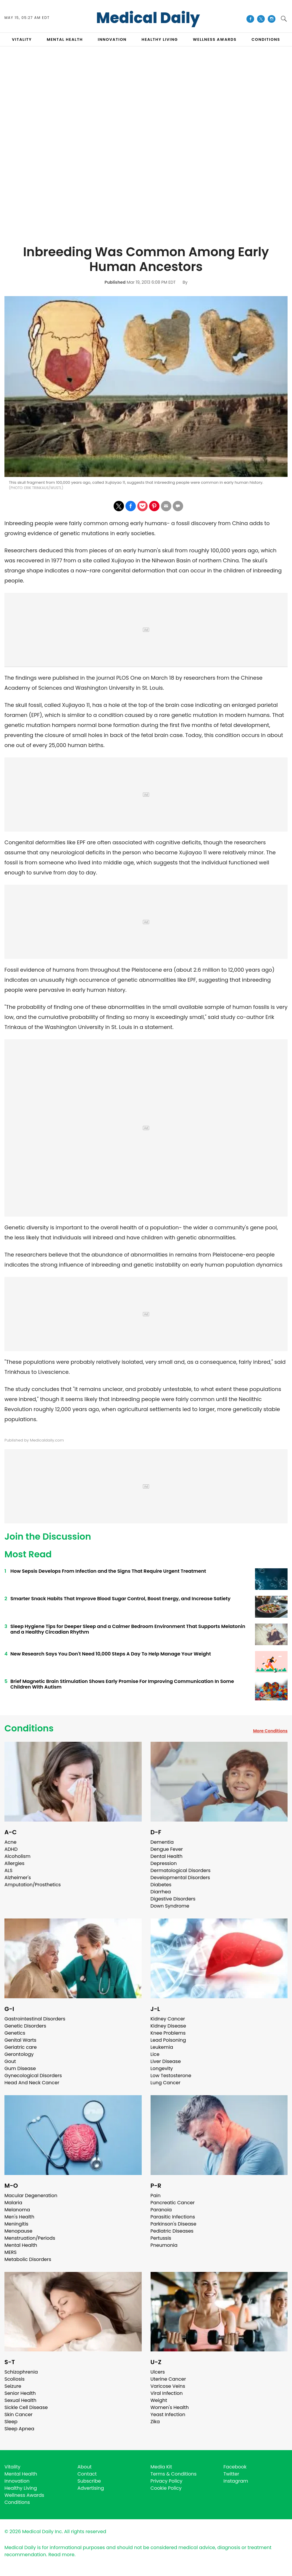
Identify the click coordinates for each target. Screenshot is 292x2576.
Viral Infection (167, 2393)
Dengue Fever (167, 1849)
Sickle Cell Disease (26, 2407)
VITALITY (22, 39)
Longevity (162, 2068)
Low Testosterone (171, 2075)
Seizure (12, 2386)
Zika (155, 2421)
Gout (10, 2061)
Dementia (162, 1842)
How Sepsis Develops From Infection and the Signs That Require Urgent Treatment (108, 1571)
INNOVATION (112, 39)
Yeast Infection (168, 2414)
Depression (164, 1863)
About (85, 2466)
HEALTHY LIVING (160, 39)
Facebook (234, 2466)
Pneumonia (164, 2245)
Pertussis (161, 2238)
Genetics (14, 2033)
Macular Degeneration (30, 2195)
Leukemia (162, 2047)
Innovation (17, 2481)
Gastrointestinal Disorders (34, 2018)
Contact (87, 2474)
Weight (159, 2400)
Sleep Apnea (19, 2428)
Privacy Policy (167, 2481)
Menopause (18, 2231)
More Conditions (270, 1731)
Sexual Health (20, 2400)
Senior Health (20, 2393)
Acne (10, 1842)
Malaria (13, 2202)
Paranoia (161, 2209)
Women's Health (170, 2407)
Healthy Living (20, 2488)
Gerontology (19, 2054)
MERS (10, 2252)
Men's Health (19, 2216)
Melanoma (17, 2209)
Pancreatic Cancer (173, 2202)
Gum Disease (20, 2068)
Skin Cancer (18, 2414)
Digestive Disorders (173, 1898)
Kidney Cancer (168, 2018)
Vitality (12, 2466)
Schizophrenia (21, 2372)
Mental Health (20, 2245)
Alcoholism (17, 1856)
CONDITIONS (265, 39)
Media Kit (161, 2466)
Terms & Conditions (174, 2474)
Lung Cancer (166, 2082)
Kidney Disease (168, 2026)
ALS (8, 1870)
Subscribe (89, 2481)
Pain (156, 2195)
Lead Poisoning (168, 2040)
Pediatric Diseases (172, 2231)
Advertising (91, 2488)
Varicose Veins (168, 2386)
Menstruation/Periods (29, 2238)
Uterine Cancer (168, 2379)
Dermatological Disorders (181, 1870)
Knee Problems (168, 2033)
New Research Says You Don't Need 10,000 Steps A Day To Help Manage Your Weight (110, 1653)
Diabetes (161, 1884)
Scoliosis (14, 2379)
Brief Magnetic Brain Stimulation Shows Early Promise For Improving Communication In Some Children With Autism (122, 1684)
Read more (61, 2554)
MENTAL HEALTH (65, 39)
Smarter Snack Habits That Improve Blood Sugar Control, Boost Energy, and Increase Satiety (120, 1598)
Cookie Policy (166, 2488)
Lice (155, 2054)
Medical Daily (148, 18)
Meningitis (16, 2223)
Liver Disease (166, 2061)
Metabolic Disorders (27, 2259)
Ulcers (158, 2372)
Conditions (29, 1728)
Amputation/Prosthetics (32, 1884)
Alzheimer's (17, 1877)
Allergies (14, 1863)
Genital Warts (20, 2040)
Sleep (10, 2421)
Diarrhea (161, 1891)
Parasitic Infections (173, 2216)
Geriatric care (20, 2047)
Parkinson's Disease (173, 2223)
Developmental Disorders (180, 1877)
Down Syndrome (170, 1906)
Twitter (231, 2474)
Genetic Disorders (25, 2026)
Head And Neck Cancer (31, 2082)
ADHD (10, 1849)
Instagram (235, 2481)
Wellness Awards (215, 39)
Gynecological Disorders (33, 2075)
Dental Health (167, 1856)
